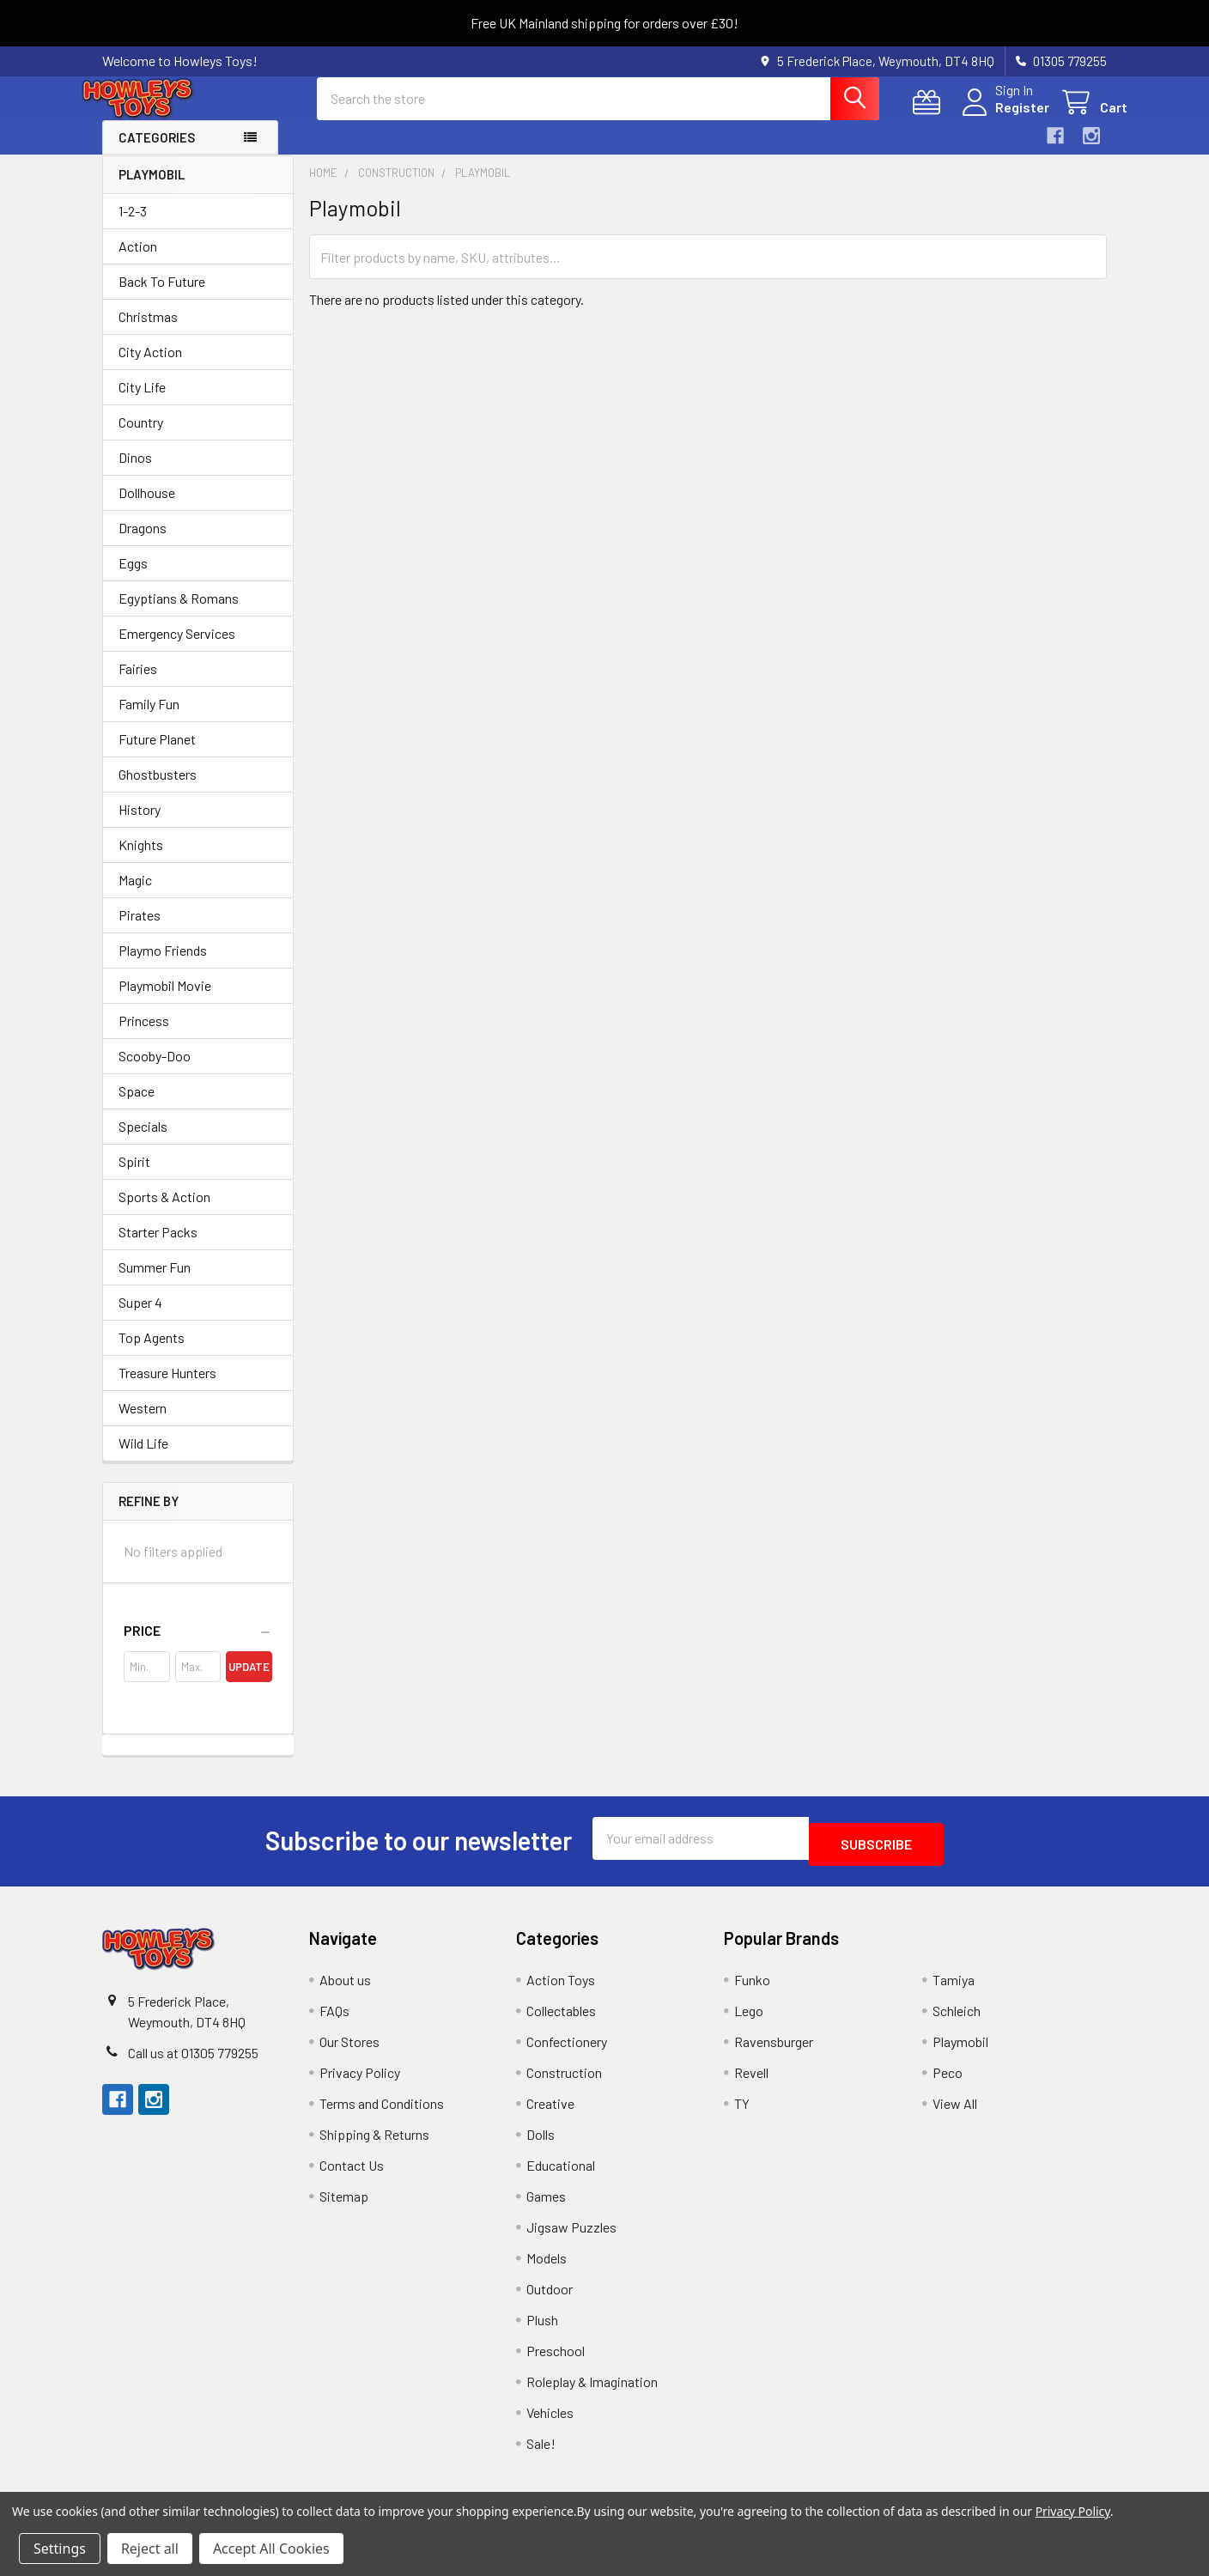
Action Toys (560, 1989)
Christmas (148, 332)
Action (137, 261)
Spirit (134, 1177)
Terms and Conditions (381, 2113)
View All (955, 2113)
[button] (198, 1646)
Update (249, 1682)
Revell (751, 2082)
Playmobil (960, 2051)
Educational (560, 2174)
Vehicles (550, 2422)
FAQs (334, 2020)
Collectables (561, 2020)
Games (546, 2205)
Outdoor (549, 2298)
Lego (748, 2020)
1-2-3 (132, 226)
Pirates (139, 930)
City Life (142, 402)
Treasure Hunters (167, 1388)
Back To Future (161, 297)
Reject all (150, 2548)
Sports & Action (164, 1212)
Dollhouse (146, 508)
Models (546, 2267)
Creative (550, 2113)
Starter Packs (157, 1247)
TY (742, 2113)
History (139, 825)
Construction (564, 2082)
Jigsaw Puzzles (571, 2236)
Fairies (137, 684)
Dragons (142, 543)
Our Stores (349, 2051)
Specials (142, 1141)
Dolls (540, 2144)
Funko (752, 1989)
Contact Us (351, 2174)
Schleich (957, 2020)
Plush (542, 2329)
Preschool (555, 2360)
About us (345, 1989)
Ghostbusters (157, 789)
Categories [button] (156, 153)
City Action (150, 367)
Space (136, 1106)
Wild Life (143, 1458)
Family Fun (148, 719)
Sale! (541, 2453)
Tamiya (954, 1989)
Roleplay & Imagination (592, 2391)
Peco (948, 2082)
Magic (135, 895)
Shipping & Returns (374, 2144)
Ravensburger (773, 2051)
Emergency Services (176, 649)
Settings (59, 2548)
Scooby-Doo (154, 1071)
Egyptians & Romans (178, 613)
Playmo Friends (162, 965)
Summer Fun (154, 1282)
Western (142, 1423)
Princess (143, 1036)
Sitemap (343, 2205)
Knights (140, 860)
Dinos (135, 473)
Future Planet (157, 754)
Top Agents (151, 1353)
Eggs (133, 578)
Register (1002, 117)
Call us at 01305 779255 (193, 2062)
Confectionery (566, 2051)
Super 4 (140, 1317)
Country (140, 437)
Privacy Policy (359, 2082)
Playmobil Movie (164, 1001)
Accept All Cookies (271, 2548)
